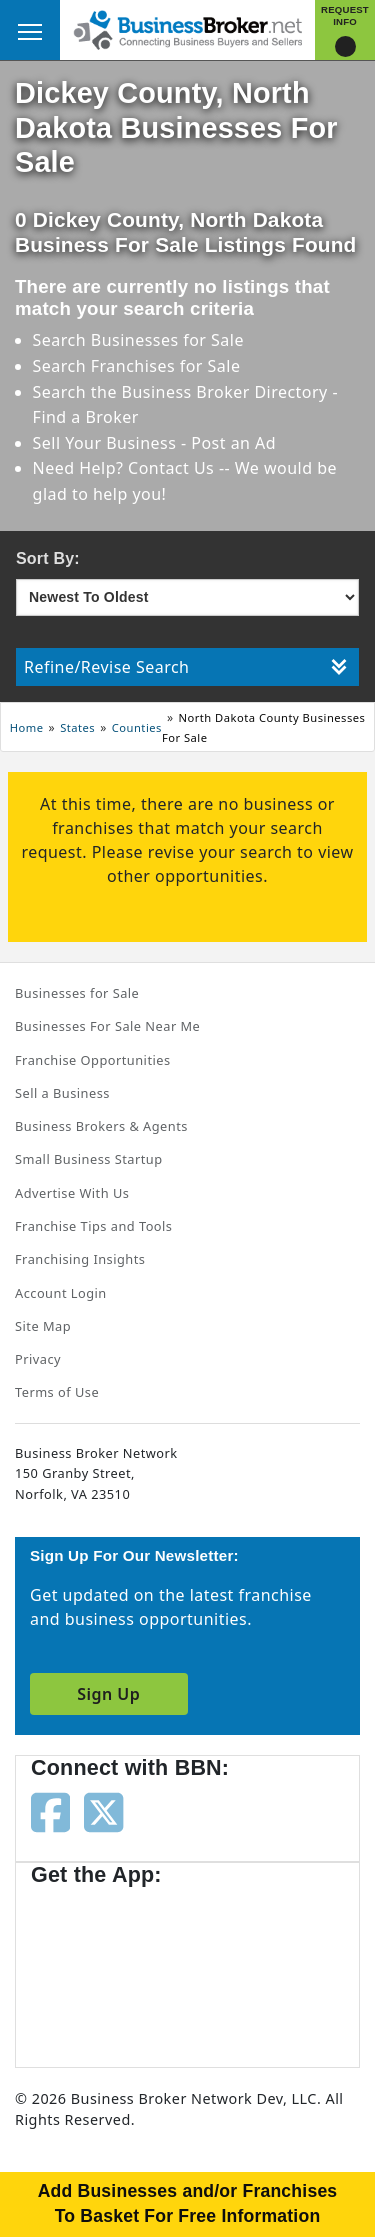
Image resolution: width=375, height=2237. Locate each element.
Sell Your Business (107, 443)
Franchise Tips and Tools (93, 1226)
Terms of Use (57, 1392)
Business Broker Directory (225, 392)
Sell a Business (62, 1093)
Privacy (38, 1359)
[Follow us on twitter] (103, 1811)
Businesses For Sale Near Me (107, 1026)
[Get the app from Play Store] (261, 1967)
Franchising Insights (80, 1259)
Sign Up (108, 1694)
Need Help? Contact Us (126, 468)
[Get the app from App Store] (103, 1967)
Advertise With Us (72, 1193)
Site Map (43, 1326)
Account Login (61, 1293)
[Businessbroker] (188, 28)
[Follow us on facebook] (50, 1811)
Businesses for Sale (167, 340)
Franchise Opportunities (93, 1060)
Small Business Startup (89, 1159)
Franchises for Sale (166, 366)
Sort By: (48, 558)
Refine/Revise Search (185, 667)
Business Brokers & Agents (101, 1126)
